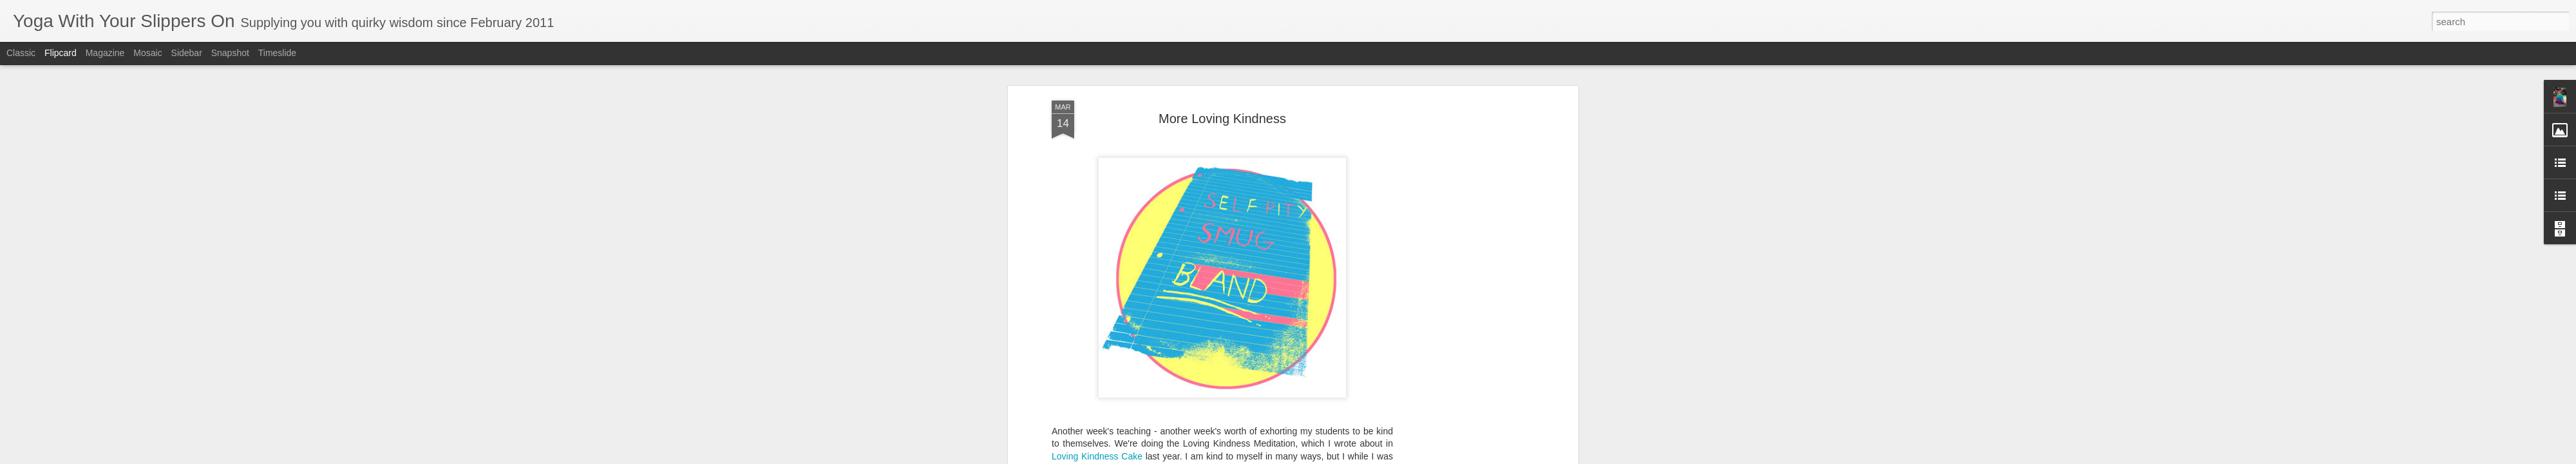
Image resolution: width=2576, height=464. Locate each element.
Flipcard (60, 53)
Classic (20, 53)
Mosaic (147, 53)
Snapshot (230, 53)
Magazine (105, 53)
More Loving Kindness (1222, 118)
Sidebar (186, 53)
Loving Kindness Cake (1097, 456)
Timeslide (277, 53)
